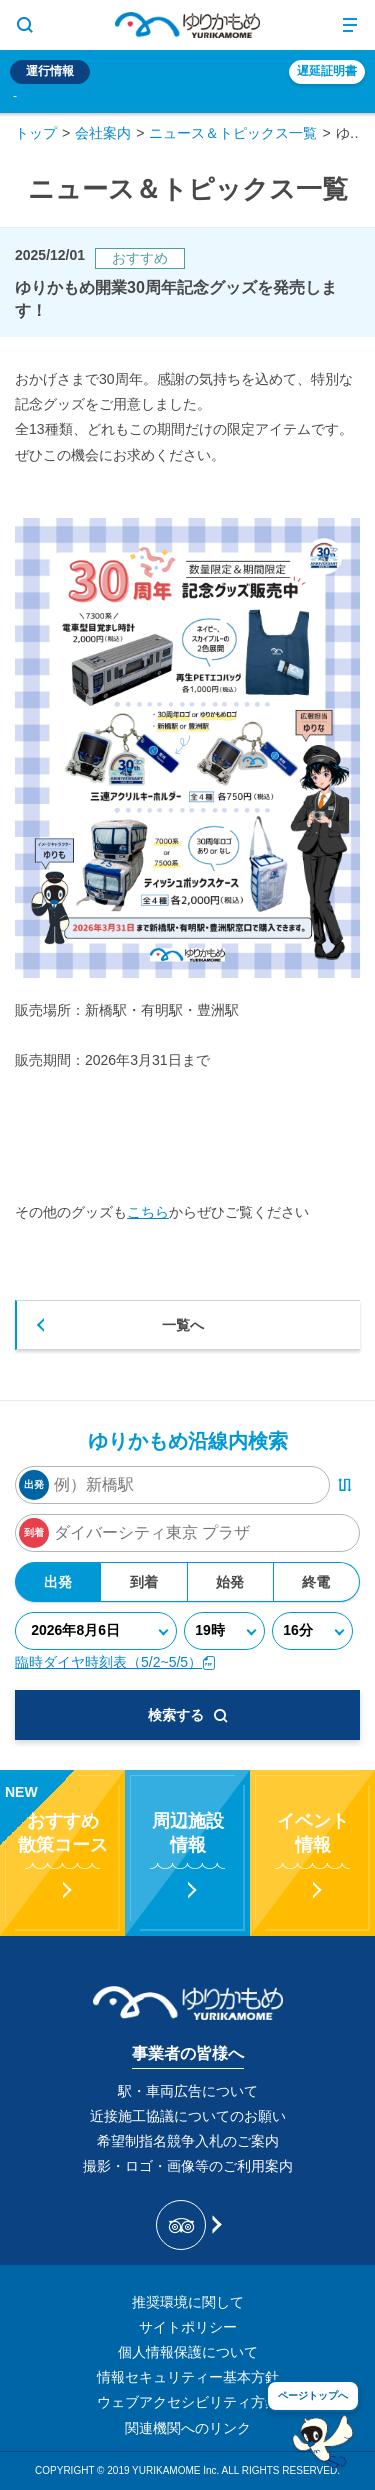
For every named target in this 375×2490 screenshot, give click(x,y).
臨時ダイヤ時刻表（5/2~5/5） (115, 1662)
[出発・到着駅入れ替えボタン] (345, 1485)
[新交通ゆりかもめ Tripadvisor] (187, 2225)
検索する (188, 1715)
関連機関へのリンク (188, 2428)
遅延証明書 (327, 71)
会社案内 (103, 133)
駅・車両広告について (188, 2091)
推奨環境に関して (188, 2302)
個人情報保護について (188, 2352)
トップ (36, 133)
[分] (312, 1631)
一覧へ (183, 1325)
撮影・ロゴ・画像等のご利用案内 (188, 2166)
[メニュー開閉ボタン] (350, 25)
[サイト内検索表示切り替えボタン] (25, 25)
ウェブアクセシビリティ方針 (188, 2402)
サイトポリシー (188, 2327)
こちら (148, 1212)
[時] (224, 1631)
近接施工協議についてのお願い (188, 2116)
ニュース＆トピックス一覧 (233, 133)
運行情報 (50, 71)
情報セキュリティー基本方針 (188, 2377)
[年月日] (96, 1631)
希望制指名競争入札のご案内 (188, 2141)
